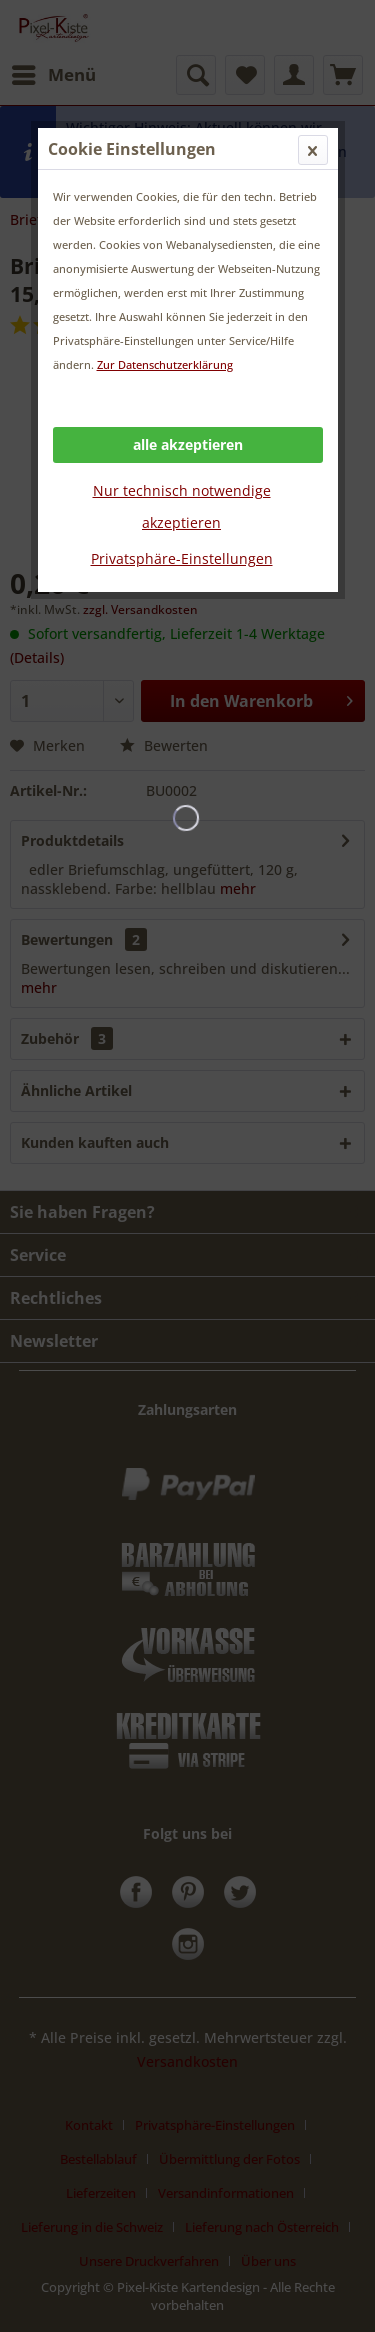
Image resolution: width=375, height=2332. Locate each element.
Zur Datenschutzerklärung (165, 364)
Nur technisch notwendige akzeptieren (182, 506)
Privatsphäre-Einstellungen (182, 558)
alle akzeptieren (188, 444)
